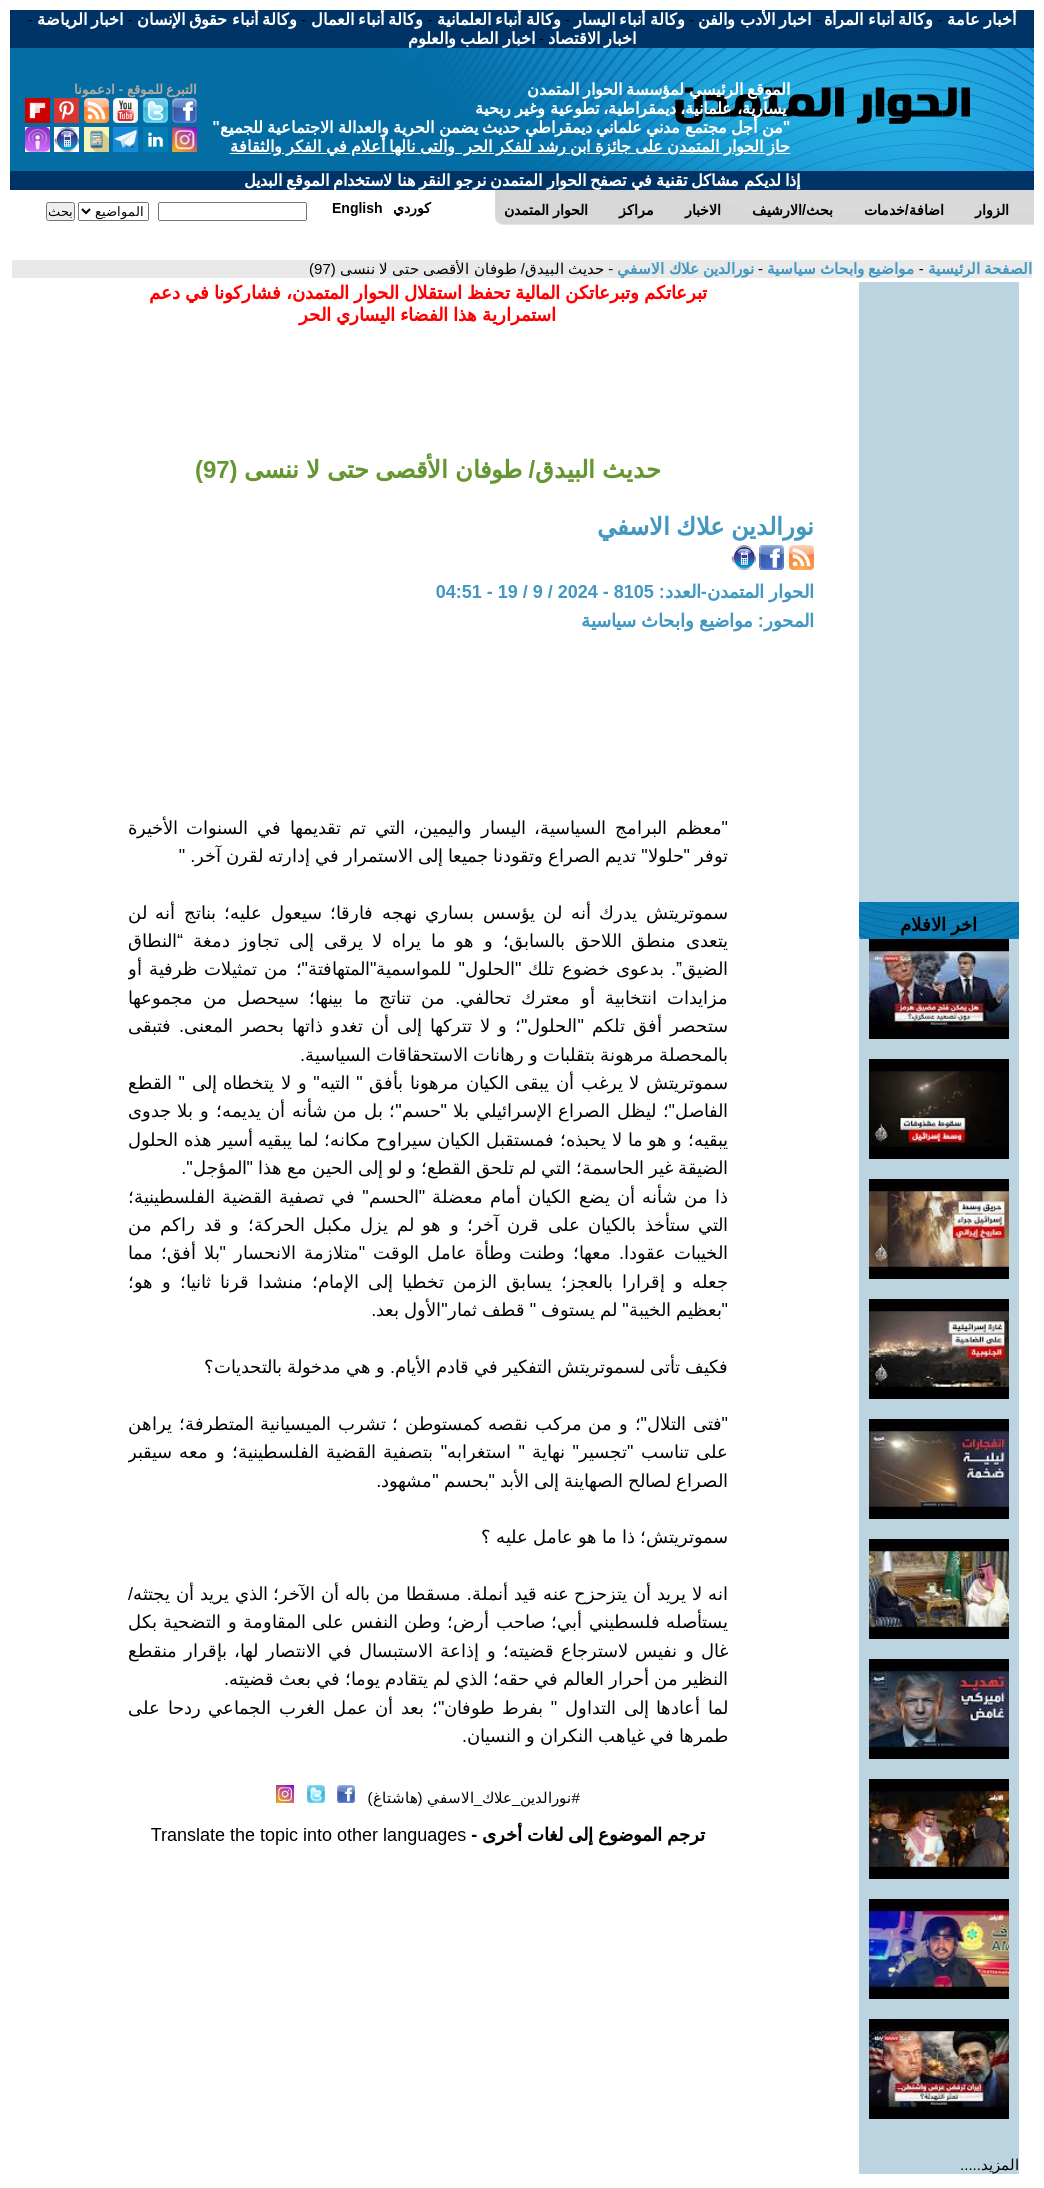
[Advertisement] (939, 582)
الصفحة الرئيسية (978, 268)
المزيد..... (989, 2164)
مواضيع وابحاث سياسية (839, 268)
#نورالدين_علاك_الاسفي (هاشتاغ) (474, 1797)
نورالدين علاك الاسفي (683, 268)
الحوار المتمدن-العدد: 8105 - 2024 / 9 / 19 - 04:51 (625, 592)
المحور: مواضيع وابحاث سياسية (697, 621)
